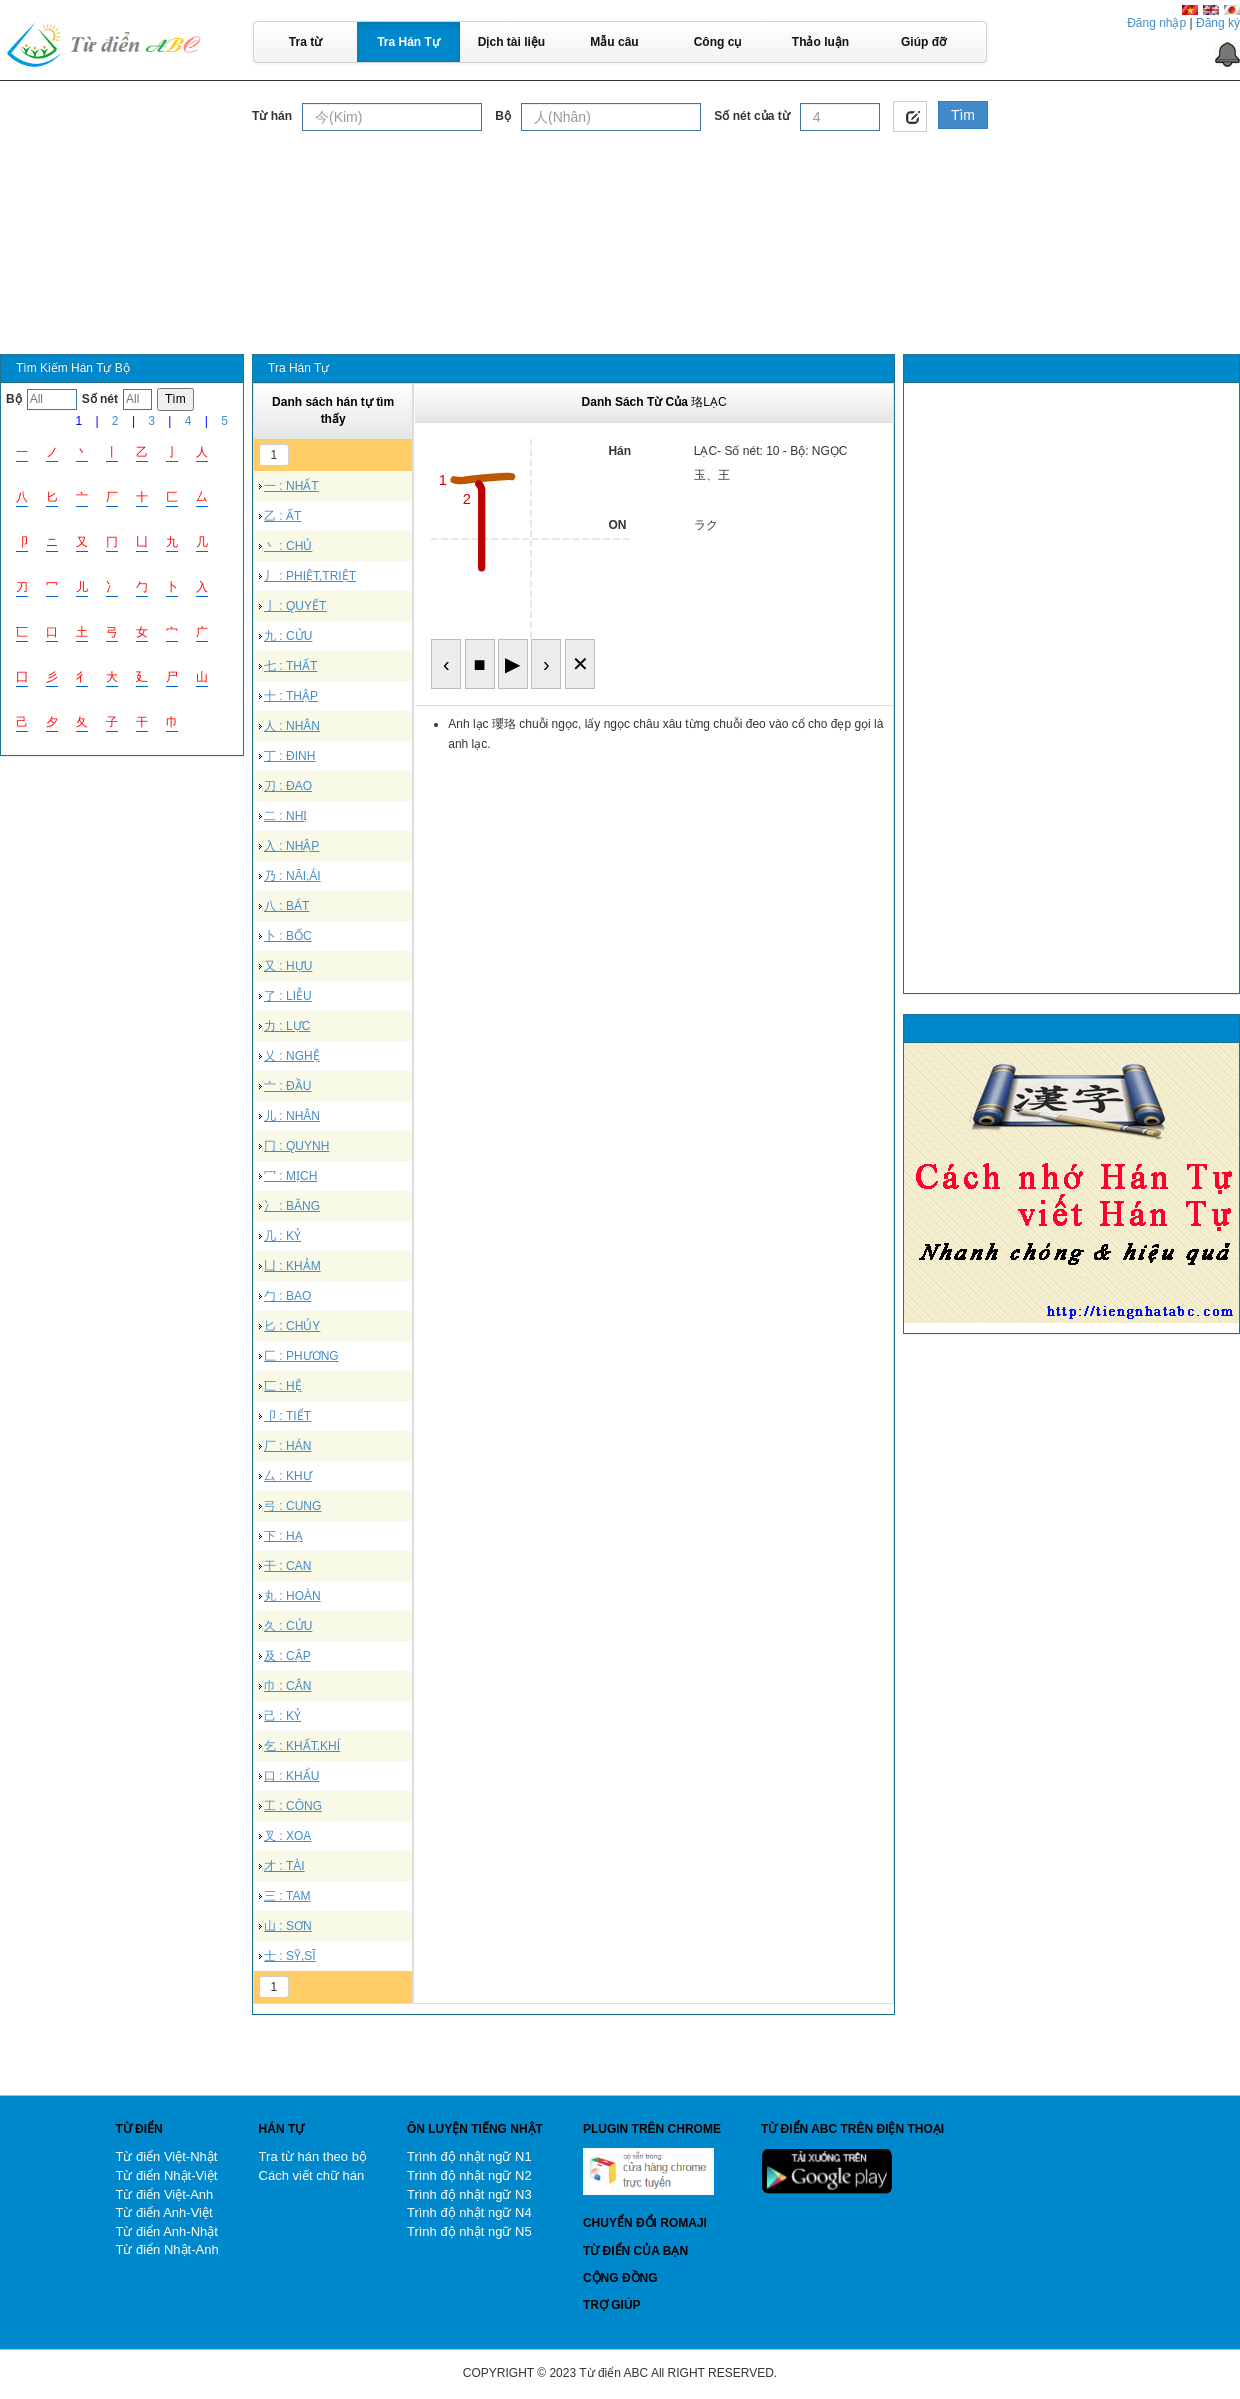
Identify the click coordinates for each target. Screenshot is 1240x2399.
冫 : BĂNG (292, 1206)
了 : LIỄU (288, 996)
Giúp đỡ (923, 42)
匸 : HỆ (283, 1386)
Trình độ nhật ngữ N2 (469, 2175)
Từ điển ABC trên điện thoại (852, 2129)
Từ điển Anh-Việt (163, 2212)
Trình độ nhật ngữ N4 (469, 2212)
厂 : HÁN (287, 1446)
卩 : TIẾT (287, 1416)
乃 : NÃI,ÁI (292, 876)
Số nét (100, 399)
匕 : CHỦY (292, 1326)
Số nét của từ (751, 116)
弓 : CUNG (292, 1506)
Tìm (963, 115)
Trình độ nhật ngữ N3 (469, 2194)
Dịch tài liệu (511, 42)
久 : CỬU (288, 1626)
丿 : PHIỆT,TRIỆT (310, 576)
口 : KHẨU (291, 1776)
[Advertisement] (620, 189)
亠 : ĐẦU (287, 1086)
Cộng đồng (620, 2278)
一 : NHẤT (291, 486)
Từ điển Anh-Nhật (166, 2231)
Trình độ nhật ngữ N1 (469, 2156)
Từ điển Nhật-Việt (166, 2175)
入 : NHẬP (291, 846)
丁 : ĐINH (289, 756)
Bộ (503, 116)
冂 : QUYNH (296, 1146)
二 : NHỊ (285, 816)
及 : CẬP (287, 1656)
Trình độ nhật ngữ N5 (469, 2231)
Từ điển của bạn (635, 2251)
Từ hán (272, 116)
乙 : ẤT (282, 516)
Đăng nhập (1156, 23)
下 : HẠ (283, 1536)
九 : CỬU (288, 636)
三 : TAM (287, 1896)
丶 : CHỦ (288, 546)
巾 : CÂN (287, 1686)
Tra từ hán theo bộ (313, 2156)
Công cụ (718, 42)
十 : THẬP (291, 696)
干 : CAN (287, 1566)
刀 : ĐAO (288, 786)
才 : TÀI (284, 1866)
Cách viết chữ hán (312, 2175)
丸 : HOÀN (292, 1596)
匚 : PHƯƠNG (301, 1356)
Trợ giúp (612, 2305)
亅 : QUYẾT (295, 606)
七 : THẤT (290, 666)
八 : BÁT (286, 906)
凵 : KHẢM (292, 1266)
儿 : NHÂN (292, 1116)
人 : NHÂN (292, 726)
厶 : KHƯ (288, 1476)
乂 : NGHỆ (292, 1056)
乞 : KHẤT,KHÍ (302, 1746)
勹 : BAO (287, 1296)
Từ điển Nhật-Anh (166, 2249)
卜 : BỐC (288, 936)
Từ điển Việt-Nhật (166, 2156)
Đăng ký (1218, 23)
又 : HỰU (288, 966)
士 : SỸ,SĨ (290, 1956)
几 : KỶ (282, 1236)
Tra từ (305, 42)
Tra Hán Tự (408, 42)
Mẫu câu (614, 42)
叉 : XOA (287, 1836)
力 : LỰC (287, 1026)
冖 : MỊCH (290, 1176)
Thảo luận (820, 42)
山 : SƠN (288, 1926)
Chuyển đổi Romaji (645, 2223)
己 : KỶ (282, 1716)
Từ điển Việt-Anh (164, 2194)
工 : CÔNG (293, 1806)
